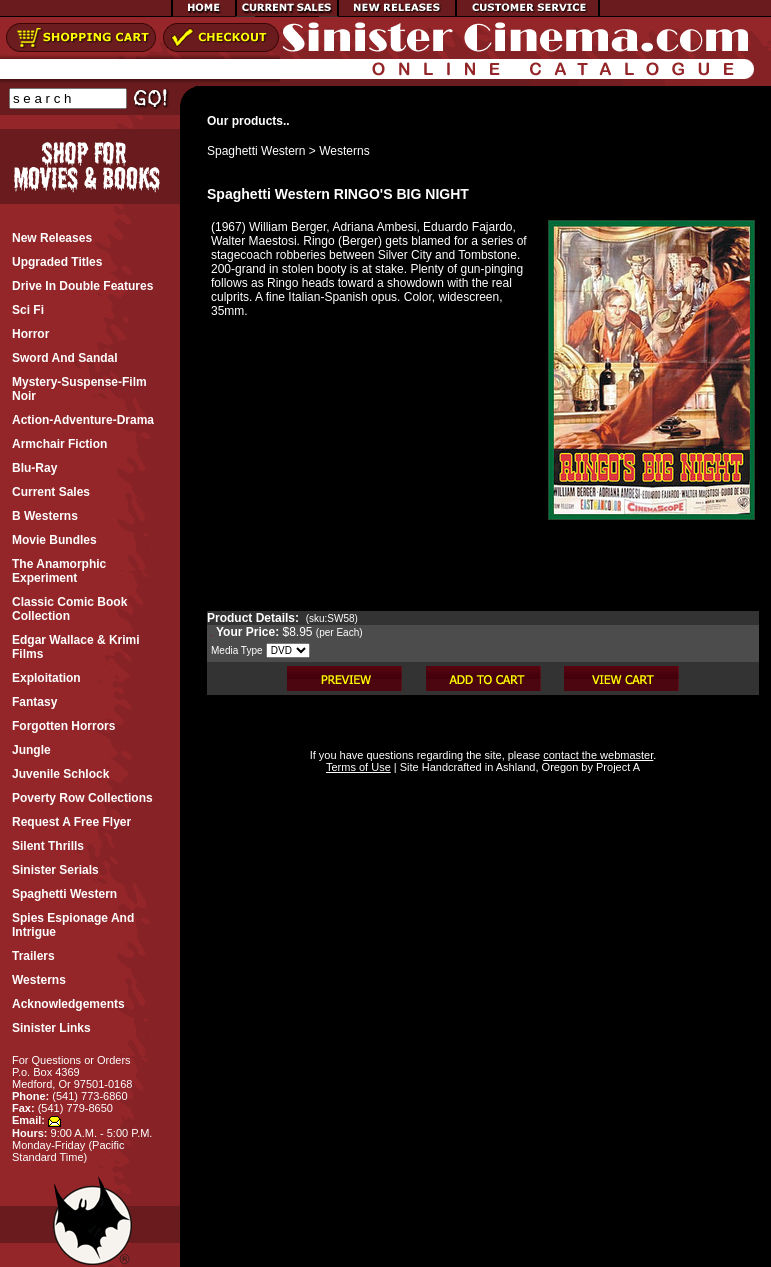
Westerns (344, 151)
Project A (616, 767)
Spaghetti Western (256, 151)
